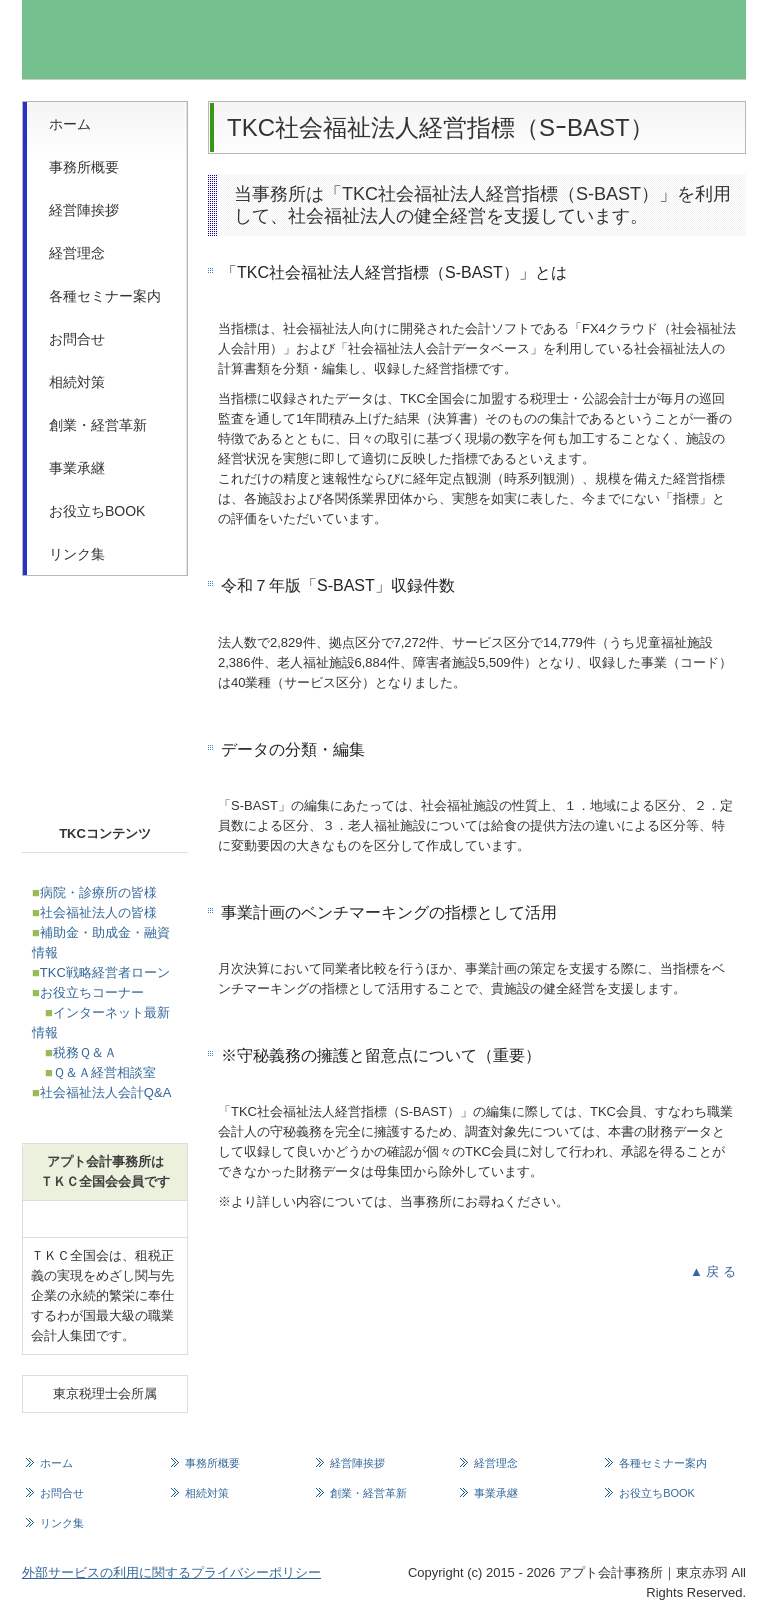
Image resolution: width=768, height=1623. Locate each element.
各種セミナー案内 (105, 296)
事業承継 (77, 468)
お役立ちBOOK (97, 511)
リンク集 (77, 554)
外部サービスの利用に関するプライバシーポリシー (171, 1572)
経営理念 (77, 253)
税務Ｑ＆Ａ (85, 1052)
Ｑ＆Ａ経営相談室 (104, 1072)
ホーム (70, 124)
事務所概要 (84, 167)
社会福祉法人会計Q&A (105, 1092)
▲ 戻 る (713, 1271)
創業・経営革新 (98, 425)
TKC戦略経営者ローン (105, 972)
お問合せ (77, 339)
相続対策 (77, 382)
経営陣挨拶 (84, 210)
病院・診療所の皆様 (98, 892)
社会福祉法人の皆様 (98, 912)
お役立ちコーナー (92, 992)
